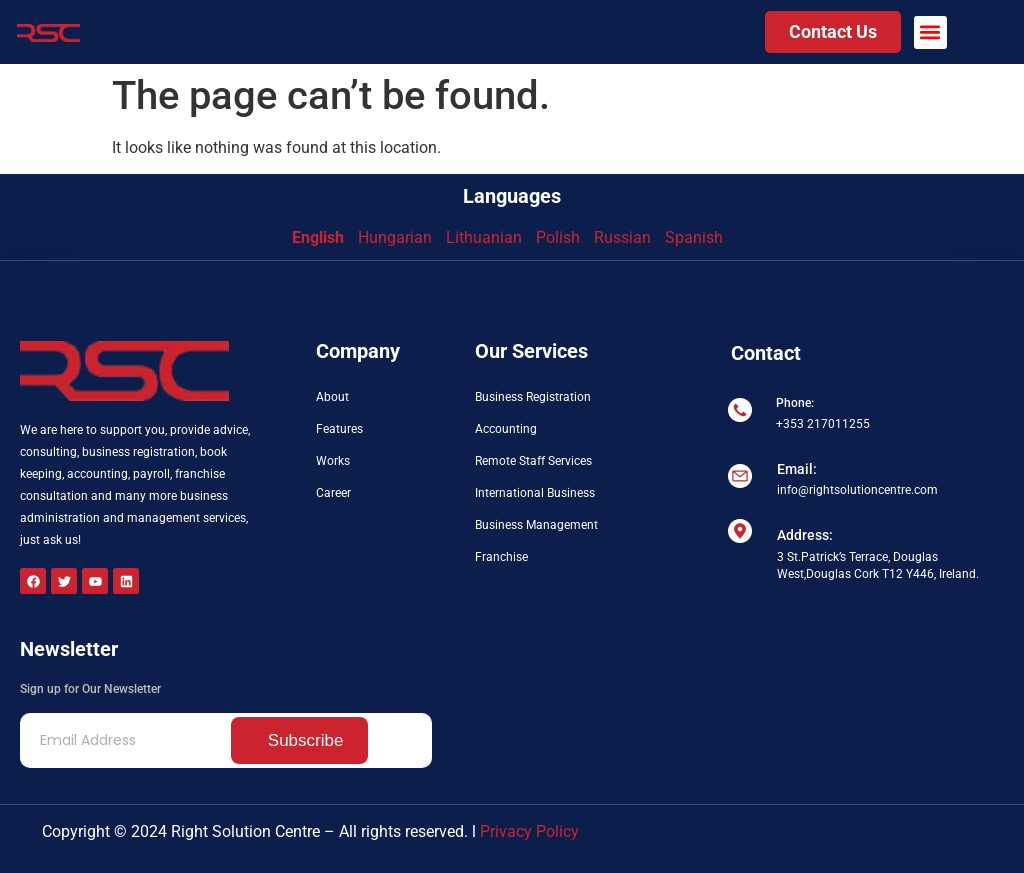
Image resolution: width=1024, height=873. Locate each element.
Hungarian (395, 237)
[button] (930, 32)
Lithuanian (484, 237)
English (318, 237)
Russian (622, 237)
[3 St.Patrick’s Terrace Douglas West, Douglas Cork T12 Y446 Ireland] (866, 665)
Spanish (694, 237)
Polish (558, 237)
